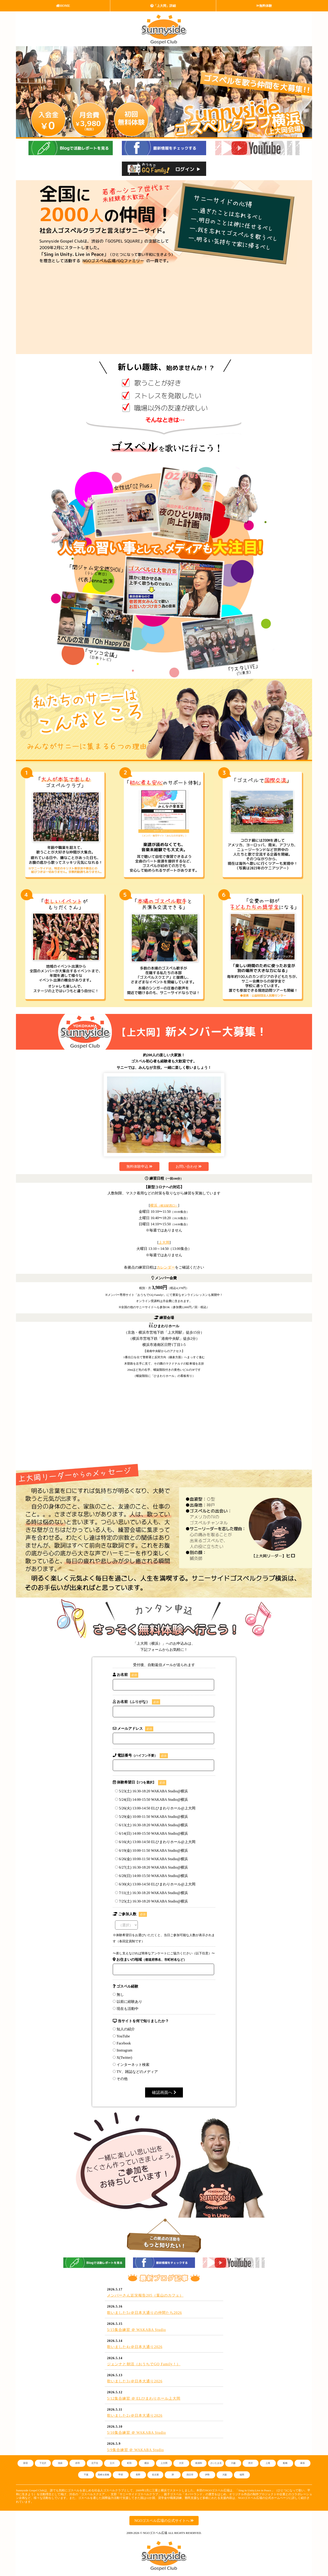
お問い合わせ (189, 1166)
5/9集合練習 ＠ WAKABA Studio (135, 2450)
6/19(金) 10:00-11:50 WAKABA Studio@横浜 (153, 1850)
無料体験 (264, 6)
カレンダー (166, 1267)
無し (120, 1994)
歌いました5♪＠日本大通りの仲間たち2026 (144, 2313)
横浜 (164, 1205)
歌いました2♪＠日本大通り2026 (134, 2415)
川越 (233, 2463)
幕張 (302, 2463)
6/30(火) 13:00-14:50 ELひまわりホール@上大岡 (156, 1884)
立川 (112, 2463)
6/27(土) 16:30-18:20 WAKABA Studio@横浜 (153, 1867)
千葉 (86, 2474)
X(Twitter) (124, 2057)
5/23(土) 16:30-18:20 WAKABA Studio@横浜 (153, 1791)
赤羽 (77, 2463)
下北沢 (42, 2463)
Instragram (124, 2050)
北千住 (94, 2463)
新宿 (25, 2463)
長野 (138, 2474)
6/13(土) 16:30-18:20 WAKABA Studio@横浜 (153, 1825)
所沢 (250, 2463)
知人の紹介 (125, 2029)
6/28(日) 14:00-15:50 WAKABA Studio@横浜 (153, 1876)
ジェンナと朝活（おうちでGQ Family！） (143, 2364)
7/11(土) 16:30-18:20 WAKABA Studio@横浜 (153, 1893)
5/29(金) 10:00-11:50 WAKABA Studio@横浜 (153, 1817)
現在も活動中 (127, 2009)
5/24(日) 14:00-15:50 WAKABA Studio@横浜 (153, 1799)
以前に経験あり (129, 2002)
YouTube (123, 2036)
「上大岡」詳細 (163, 6)
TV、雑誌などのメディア (137, 2072)
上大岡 (164, 1242)
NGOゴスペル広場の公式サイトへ (164, 2521)
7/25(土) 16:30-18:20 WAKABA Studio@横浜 (153, 1901)
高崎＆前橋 (103, 2474)
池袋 (60, 2463)
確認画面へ (164, 2092)
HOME (63, 6)
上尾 (268, 2463)
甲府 (120, 2474)
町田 (129, 2463)
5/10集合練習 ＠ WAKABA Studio (136, 2432)
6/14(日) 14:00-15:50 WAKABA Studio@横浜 (153, 1833)
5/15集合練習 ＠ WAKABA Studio (136, 2330)
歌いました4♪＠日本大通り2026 (134, 2347)
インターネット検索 (132, 2065)
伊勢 (207, 2474)
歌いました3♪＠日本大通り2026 (134, 2381)
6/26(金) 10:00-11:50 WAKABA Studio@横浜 (153, 1859)
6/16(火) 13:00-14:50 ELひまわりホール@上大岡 (156, 1842)
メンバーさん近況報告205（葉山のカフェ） (145, 2295)
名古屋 (155, 2474)
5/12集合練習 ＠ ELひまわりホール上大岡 (143, 2398)
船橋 (285, 2463)
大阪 (224, 2474)
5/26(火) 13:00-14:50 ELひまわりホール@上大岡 (156, 1808)
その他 (122, 2079)
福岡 (242, 2474)
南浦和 (198, 2463)
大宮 (181, 2463)
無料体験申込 (139, 1166)
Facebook (123, 2043)
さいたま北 (216, 2463)
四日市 (190, 2474)
